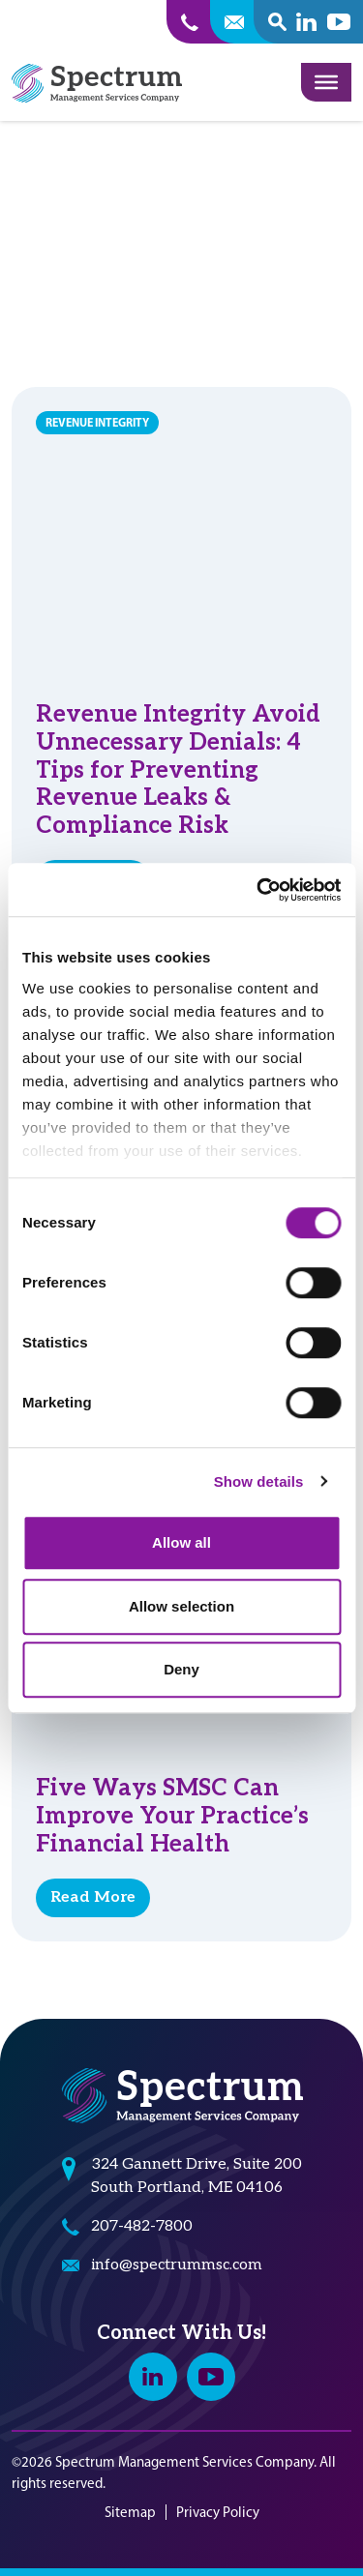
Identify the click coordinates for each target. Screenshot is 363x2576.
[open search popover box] (277, 22)
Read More (93, 1897)
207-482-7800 (142, 2226)
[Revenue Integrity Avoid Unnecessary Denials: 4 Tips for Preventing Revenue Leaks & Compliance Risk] (181, 532)
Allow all (181, 1542)
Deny (181, 1669)
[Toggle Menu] (326, 82)
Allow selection (181, 1606)
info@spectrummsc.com (176, 2265)
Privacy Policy (217, 2512)
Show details (259, 1481)
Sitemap (130, 2512)
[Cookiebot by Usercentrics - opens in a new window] (258, 890)
